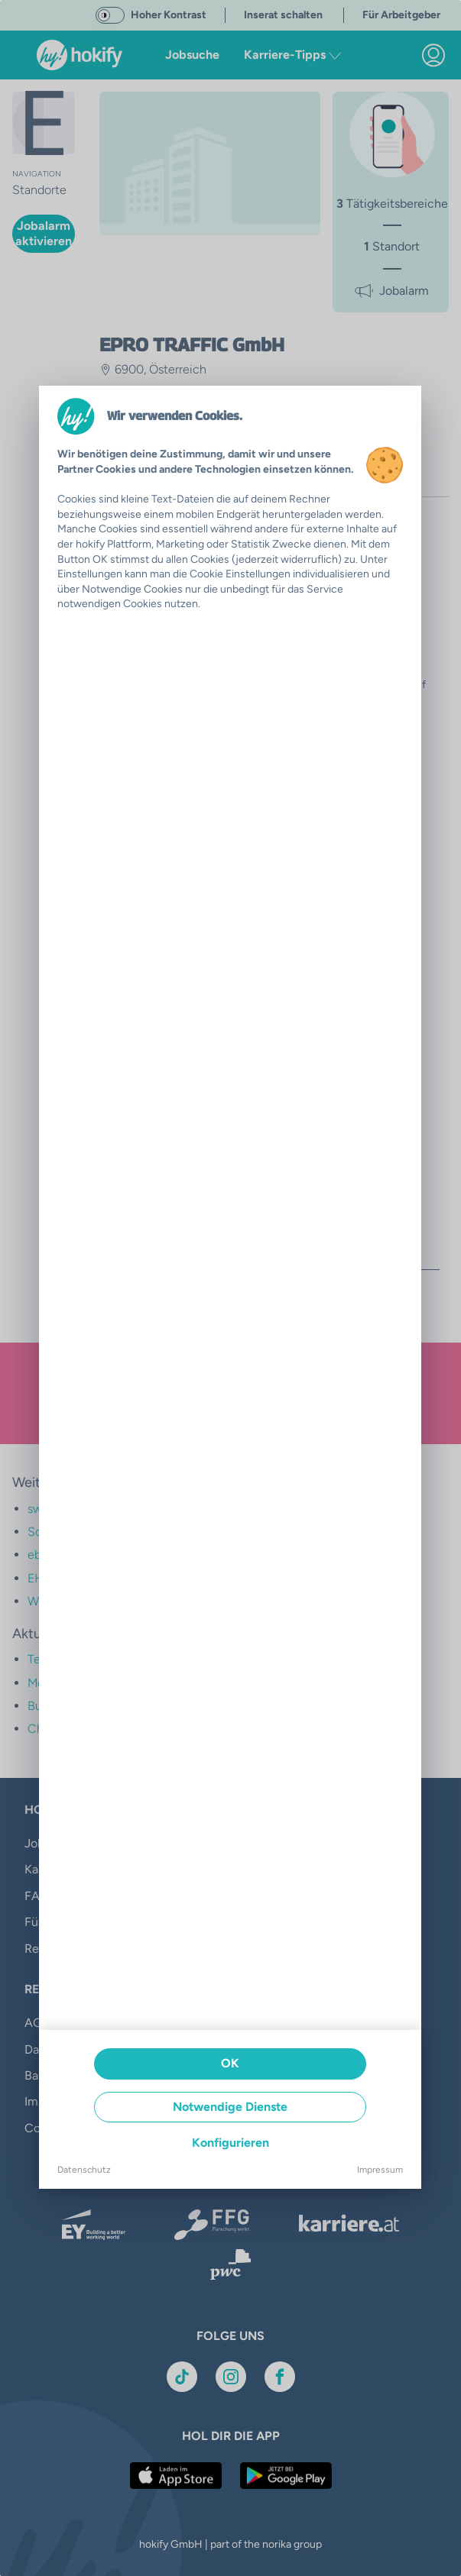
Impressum (380, 2169)
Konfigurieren (230, 2142)
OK (230, 2063)
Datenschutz (84, 2169)
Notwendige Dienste (230, 2106)
